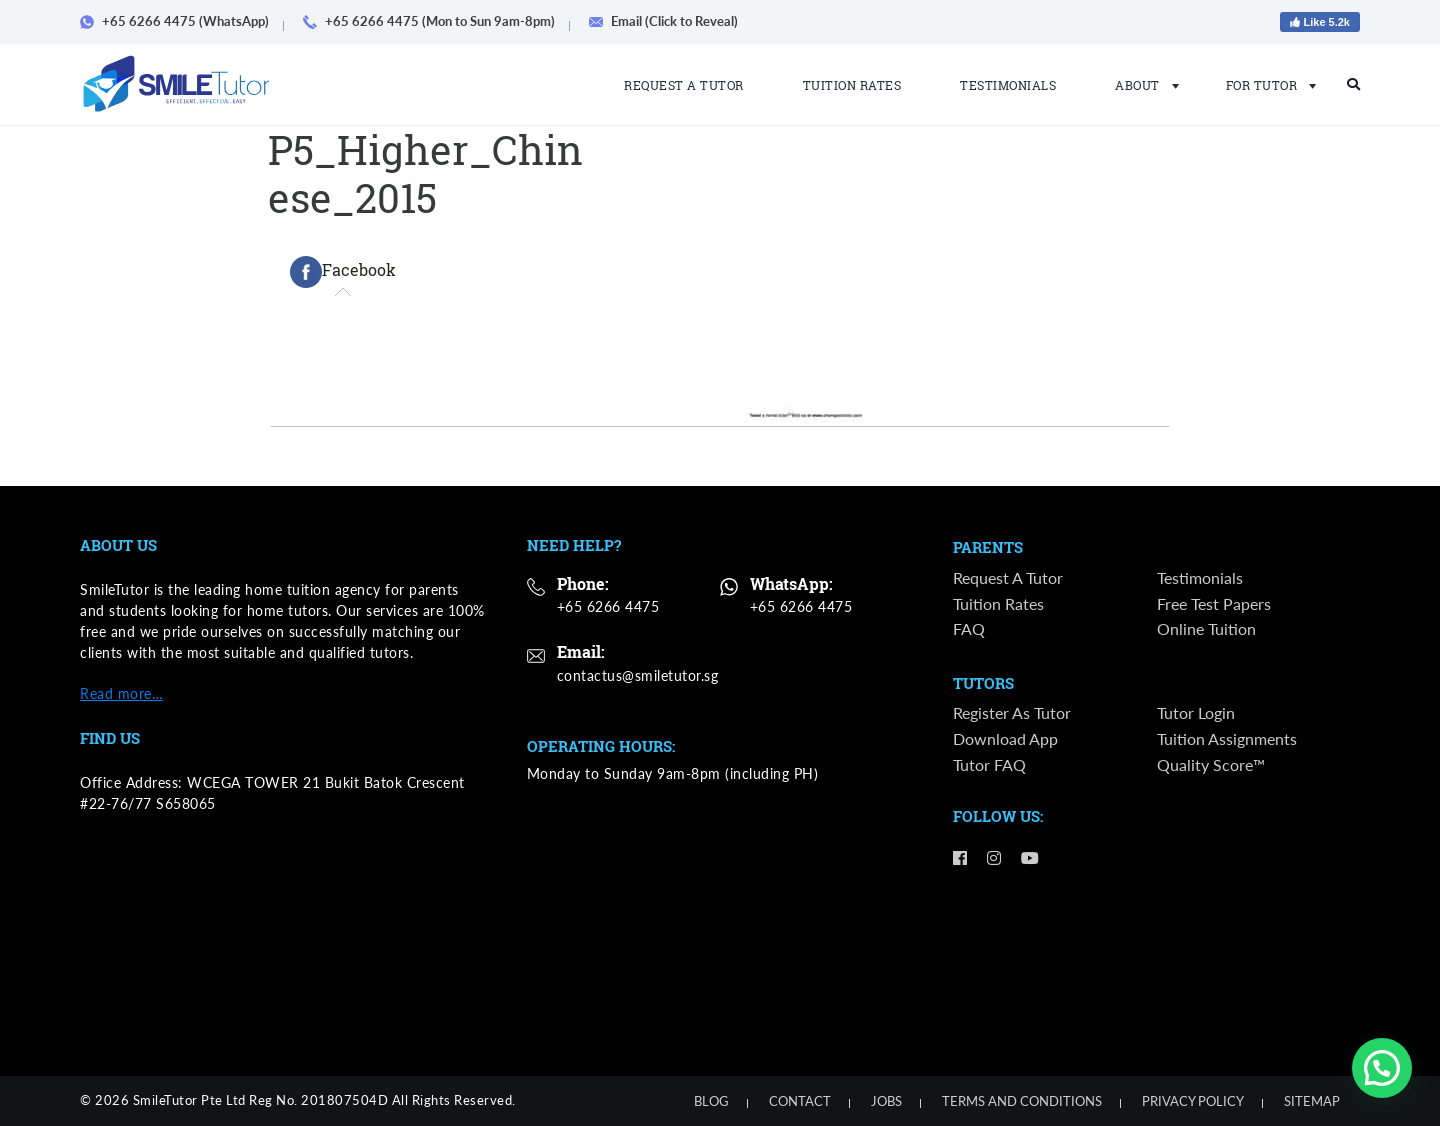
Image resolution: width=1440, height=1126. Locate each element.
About (1141, 85)
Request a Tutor (684, 85)
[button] (1382, 1068)
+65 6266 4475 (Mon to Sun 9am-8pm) (436, 21)
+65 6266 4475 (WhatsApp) (181, 21)
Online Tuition (1206, 628)
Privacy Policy (1193, 1101)
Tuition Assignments (1227, 739)
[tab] (343, 272)
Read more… (121, 693)
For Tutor (1265, 85)
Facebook (343, 272)
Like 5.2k (1320, 22)
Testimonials (1008, 85)
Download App (1005, 739)
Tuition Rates (852, 85)
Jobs (886, 1101)
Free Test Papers (1214, 603)
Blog (711, 1101)
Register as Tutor (1012, 713)
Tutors (983, 684)
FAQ (969, 628)
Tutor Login (1196, 713)
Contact (800, 1101)
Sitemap (1312, 1101)
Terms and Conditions (1022, 1101)
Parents (988, 548)
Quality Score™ (1211, 764)
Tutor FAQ (989, 764)
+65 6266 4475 (608, 606)
